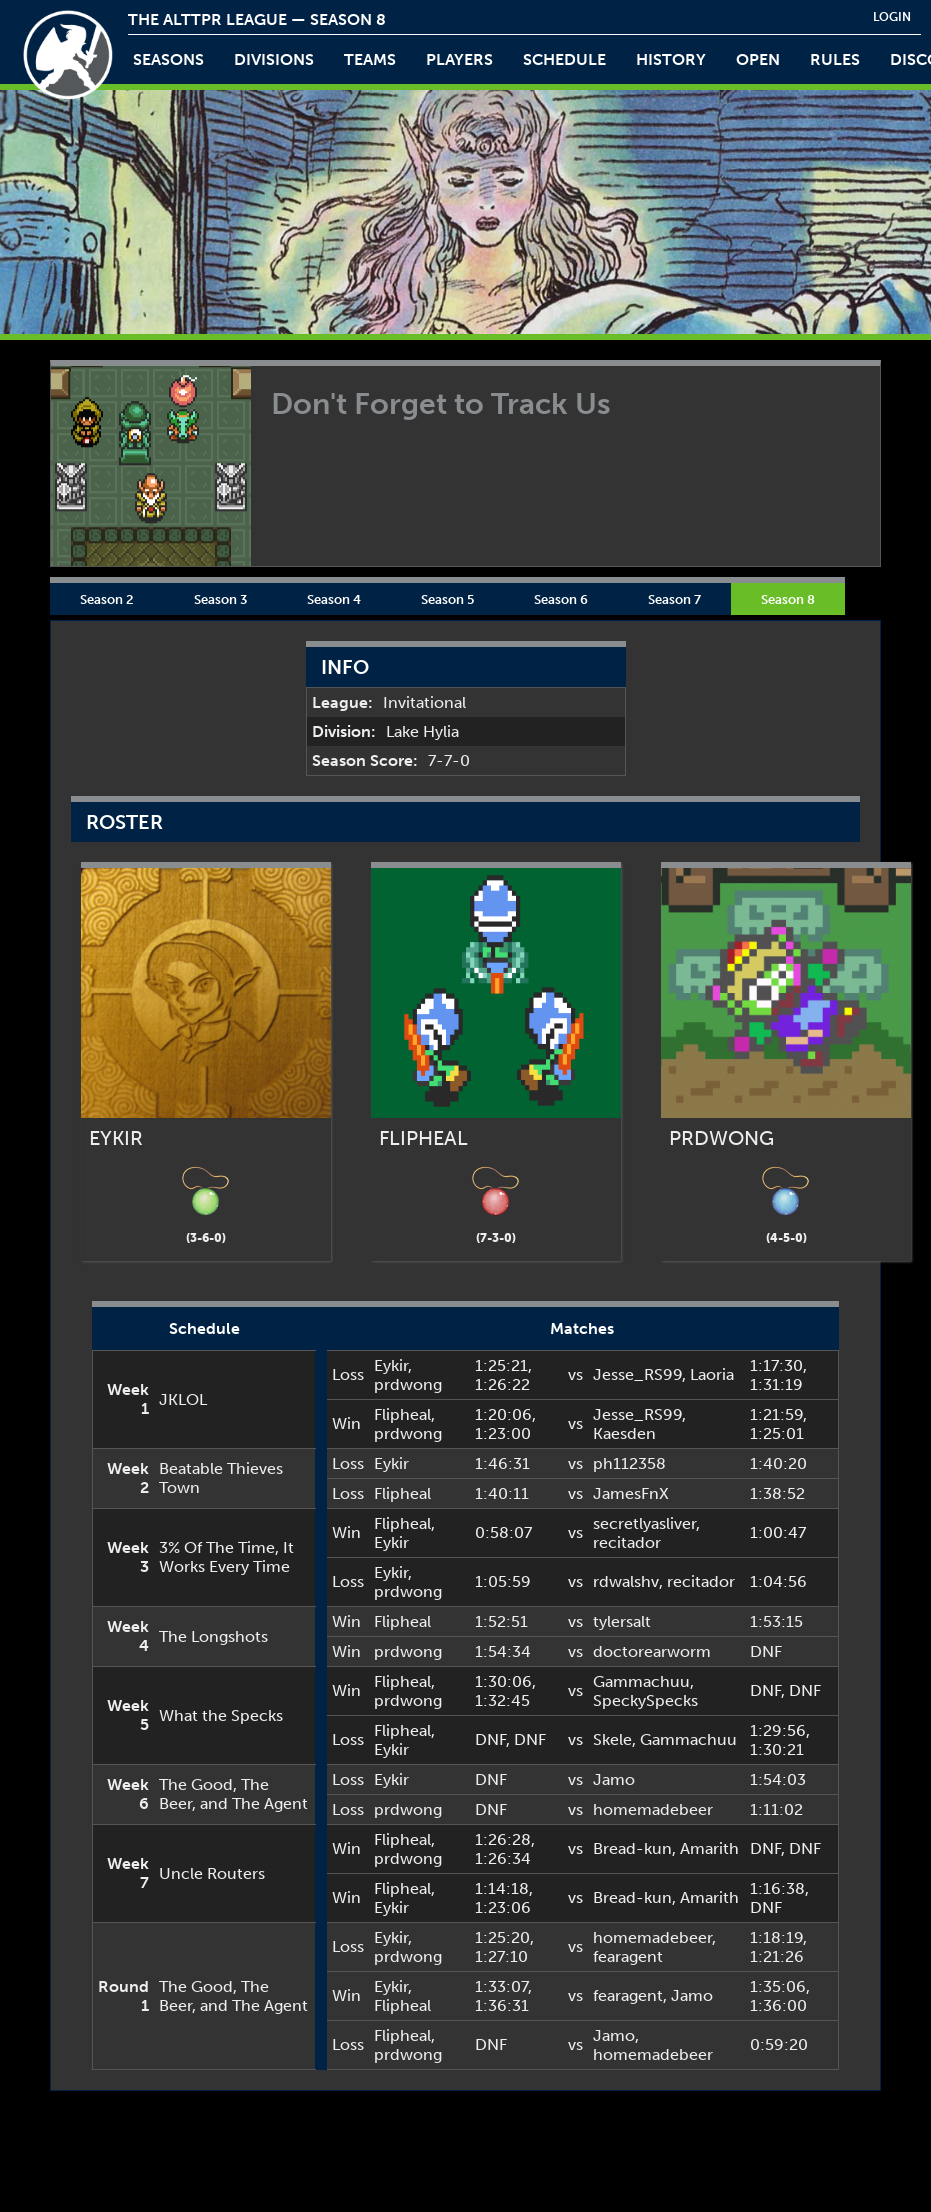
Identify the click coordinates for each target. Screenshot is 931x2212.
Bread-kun (632, 1848)
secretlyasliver (644, 1523)
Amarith (709, 1848)
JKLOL (183, 1399)
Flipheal (402, 1414)
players (459, 59)
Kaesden (624, 1433)
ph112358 (629, 1463)
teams (370, 59)
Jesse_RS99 (637, 1374)
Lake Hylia (422, 731)
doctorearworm (652, 1651)
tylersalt (622, 1621)
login (892, 17)
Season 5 (447, 599)
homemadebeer (653, 1809)
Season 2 (107, 599)
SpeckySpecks (645, 1700)
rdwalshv (626, 1581)
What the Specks (221, 1715)
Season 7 (674, 599)
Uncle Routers (212, 1873)
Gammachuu (641, 1681)
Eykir (391, 1365)
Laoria (712, 1374)
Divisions (274, 59)
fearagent (628, 1956)
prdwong (408, 1384)
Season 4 (334, 599)
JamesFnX (631, 1493)
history (671, 59)
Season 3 (220, 599)
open (758, 59)
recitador (627, 1542)
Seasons (168, 59)
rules (835, 59)
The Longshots (213, 1636)
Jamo (614, 1779)
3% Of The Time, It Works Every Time (226, 1557)
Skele (612, 1739)
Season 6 (561, 599)
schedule (564, 59)
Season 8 (788, 599)
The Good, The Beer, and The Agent (233, 1794)
